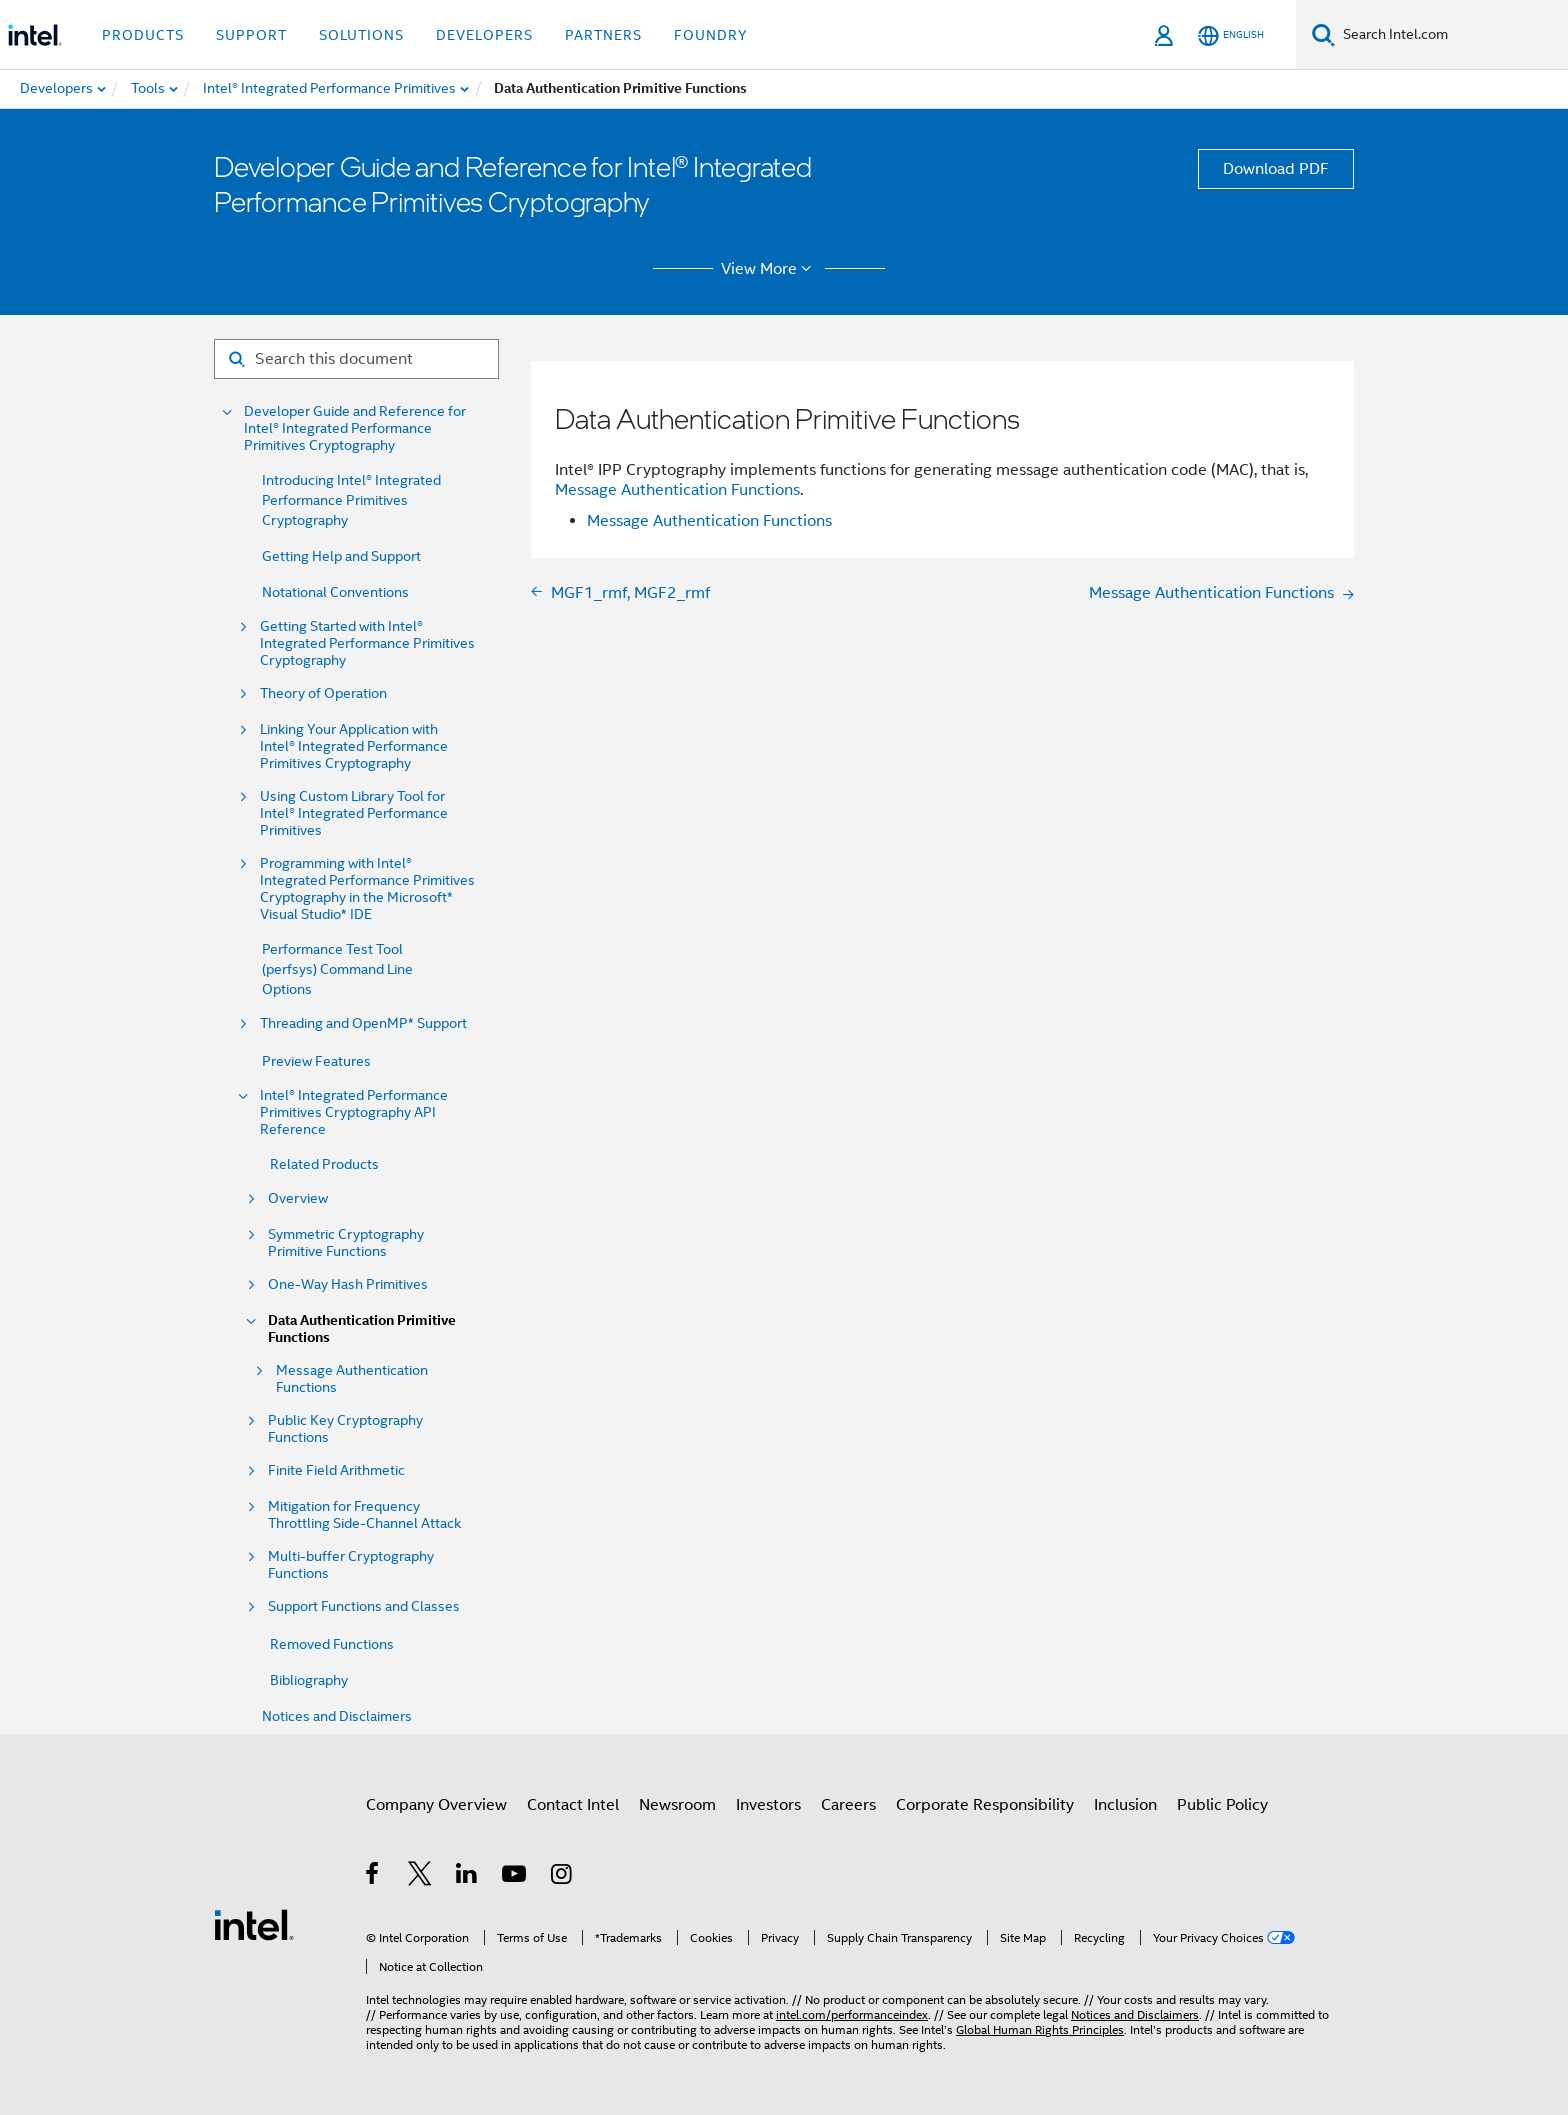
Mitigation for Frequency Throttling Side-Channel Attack (364, 1515)
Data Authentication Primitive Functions (362, 1329)
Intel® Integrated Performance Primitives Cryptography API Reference (354, 1112)
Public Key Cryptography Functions (345, 1429)
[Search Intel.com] (1451, 35)
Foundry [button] (711, 35)
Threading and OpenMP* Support (363, 1023)
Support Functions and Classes (364, 1606)
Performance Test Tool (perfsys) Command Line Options (337, 969)
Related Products (324, 1164)
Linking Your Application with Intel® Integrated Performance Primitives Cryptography (354, 746)
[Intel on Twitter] (420, 1877)
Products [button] (143, 35)
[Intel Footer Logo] (254, 1924)
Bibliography (309, 1680)
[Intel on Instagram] (562, 1877)
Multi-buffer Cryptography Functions (351, 1565)
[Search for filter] (356, 359)
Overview (298, 1198)
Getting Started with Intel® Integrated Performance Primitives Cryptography (367, 643)
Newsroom (677, 1805)
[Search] (1323, 34)
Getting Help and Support (341, 556)
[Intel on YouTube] (515, 1877)
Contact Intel (573, 1805)
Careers (848, 1805)
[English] (1231, 35)
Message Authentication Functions (352, 1379)
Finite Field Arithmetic (336, 1470)
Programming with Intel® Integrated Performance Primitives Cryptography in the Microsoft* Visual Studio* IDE (367, 889)
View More (769, 269)
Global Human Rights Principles (1040, 2029)
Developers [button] (484, 35)
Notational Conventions (335, 592)
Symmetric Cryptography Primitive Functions (346, 1243)
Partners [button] (603, 35)
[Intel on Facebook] (373, 1877)
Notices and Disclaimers (337, 1716)
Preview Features (316, 1061)
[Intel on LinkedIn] (467, 1877)
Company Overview (436, 1805)
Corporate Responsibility (985, 1805)
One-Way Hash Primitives (348, 1284)
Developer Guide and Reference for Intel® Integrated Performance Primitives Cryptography (355, 428)
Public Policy (1222, 1805)
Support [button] (251, 35)
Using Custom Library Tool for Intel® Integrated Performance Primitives (354, 813)
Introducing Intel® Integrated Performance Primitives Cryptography (351, 500)
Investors (768, 1805)
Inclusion (1125, 1805)
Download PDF (1276, 169)
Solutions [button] (361, 35)
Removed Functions (332, 1644)
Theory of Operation (323, 693)
